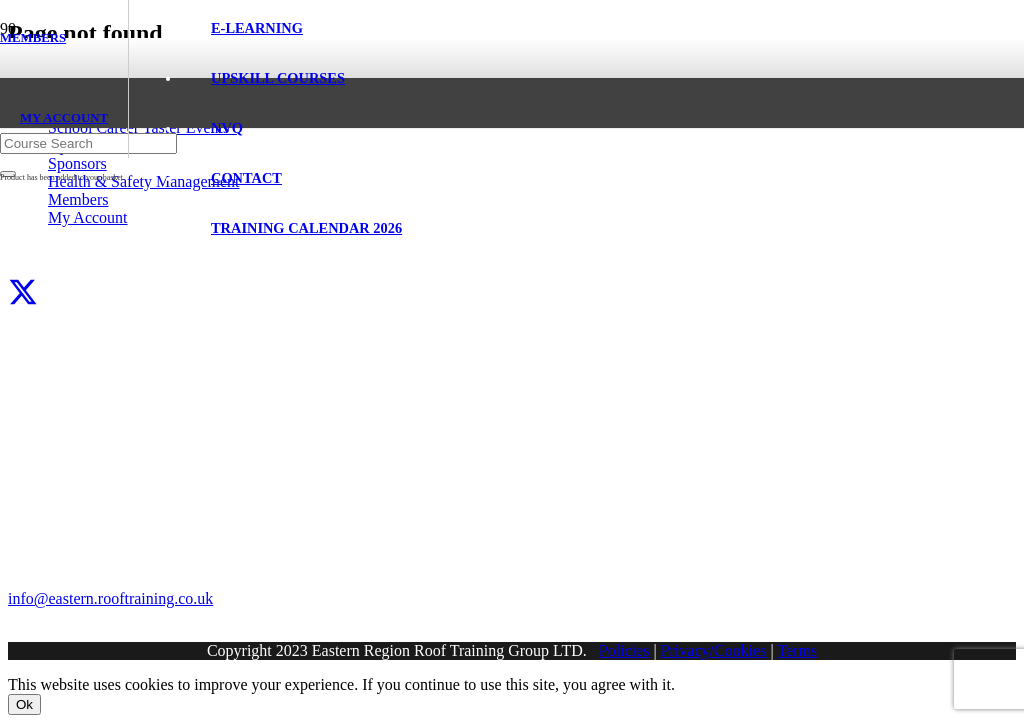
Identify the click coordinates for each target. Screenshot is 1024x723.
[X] (23, 293)
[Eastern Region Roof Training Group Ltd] (85, 192)
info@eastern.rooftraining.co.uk (110, 598)
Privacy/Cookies (714, 650)
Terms (797, 650)
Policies (624, 650)
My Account (88, 217)
